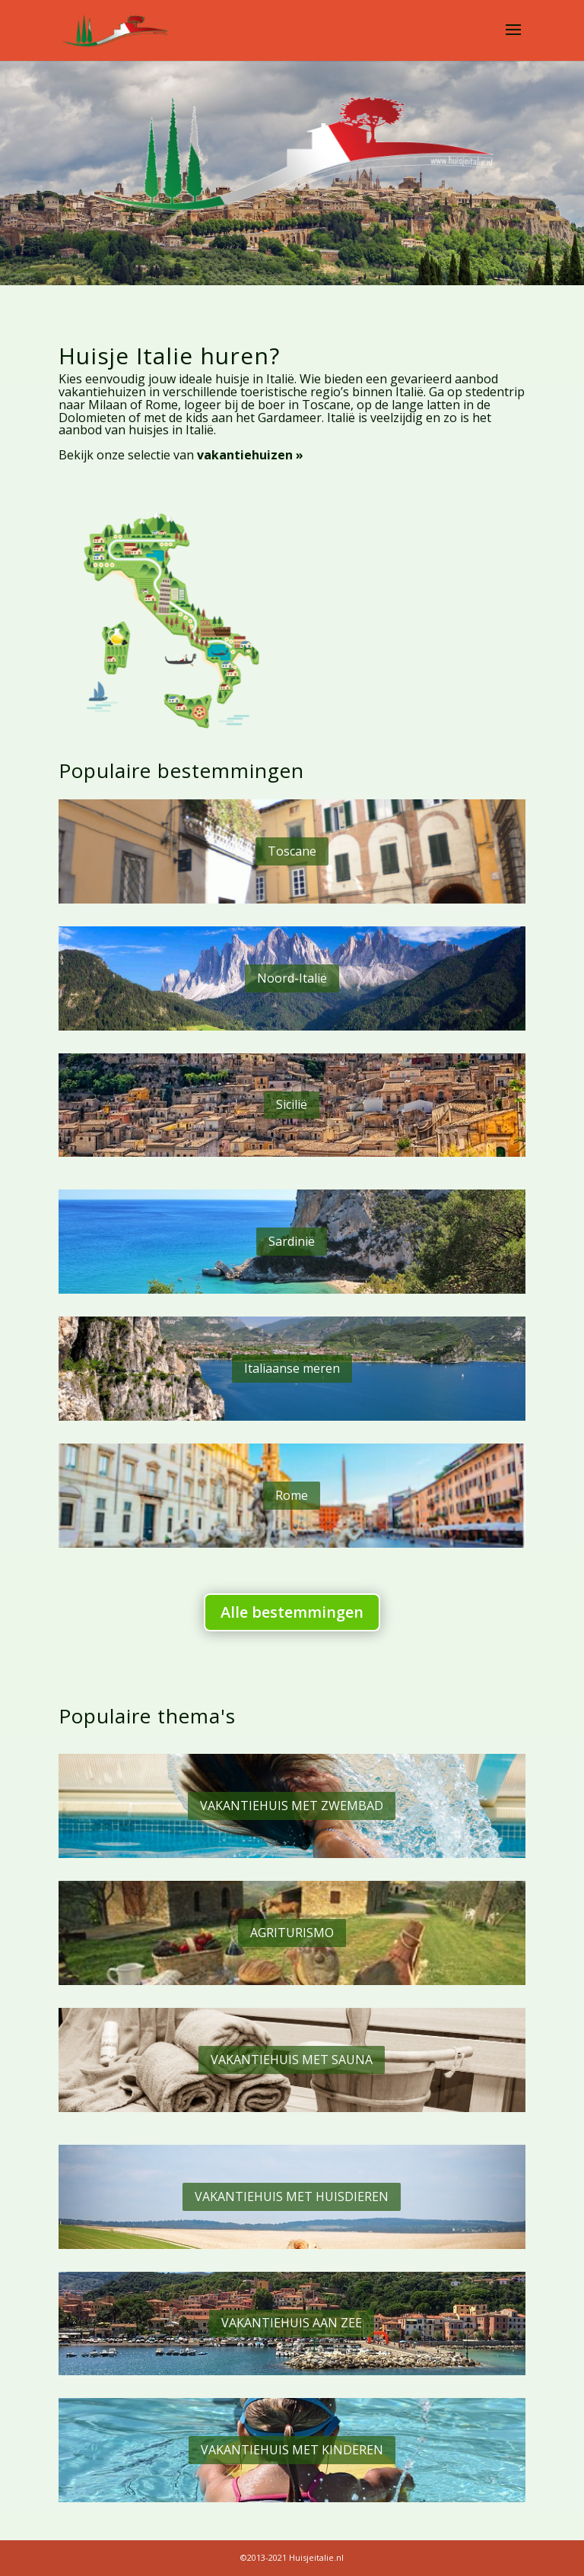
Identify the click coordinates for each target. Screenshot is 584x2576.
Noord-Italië (292, 978)
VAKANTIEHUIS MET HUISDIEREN (292, 2196)
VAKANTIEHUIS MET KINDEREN (292, 2449)
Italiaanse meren (292, 1368)
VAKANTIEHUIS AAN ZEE (291, 2322)
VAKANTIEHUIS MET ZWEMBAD (291, 1805)
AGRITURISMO (292, 1932)
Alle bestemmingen (292, 1612)
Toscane (292, 851)
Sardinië (291, 1241)
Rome (291, 1495)
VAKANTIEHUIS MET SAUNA (292, 2059)
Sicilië (291, 1104)
